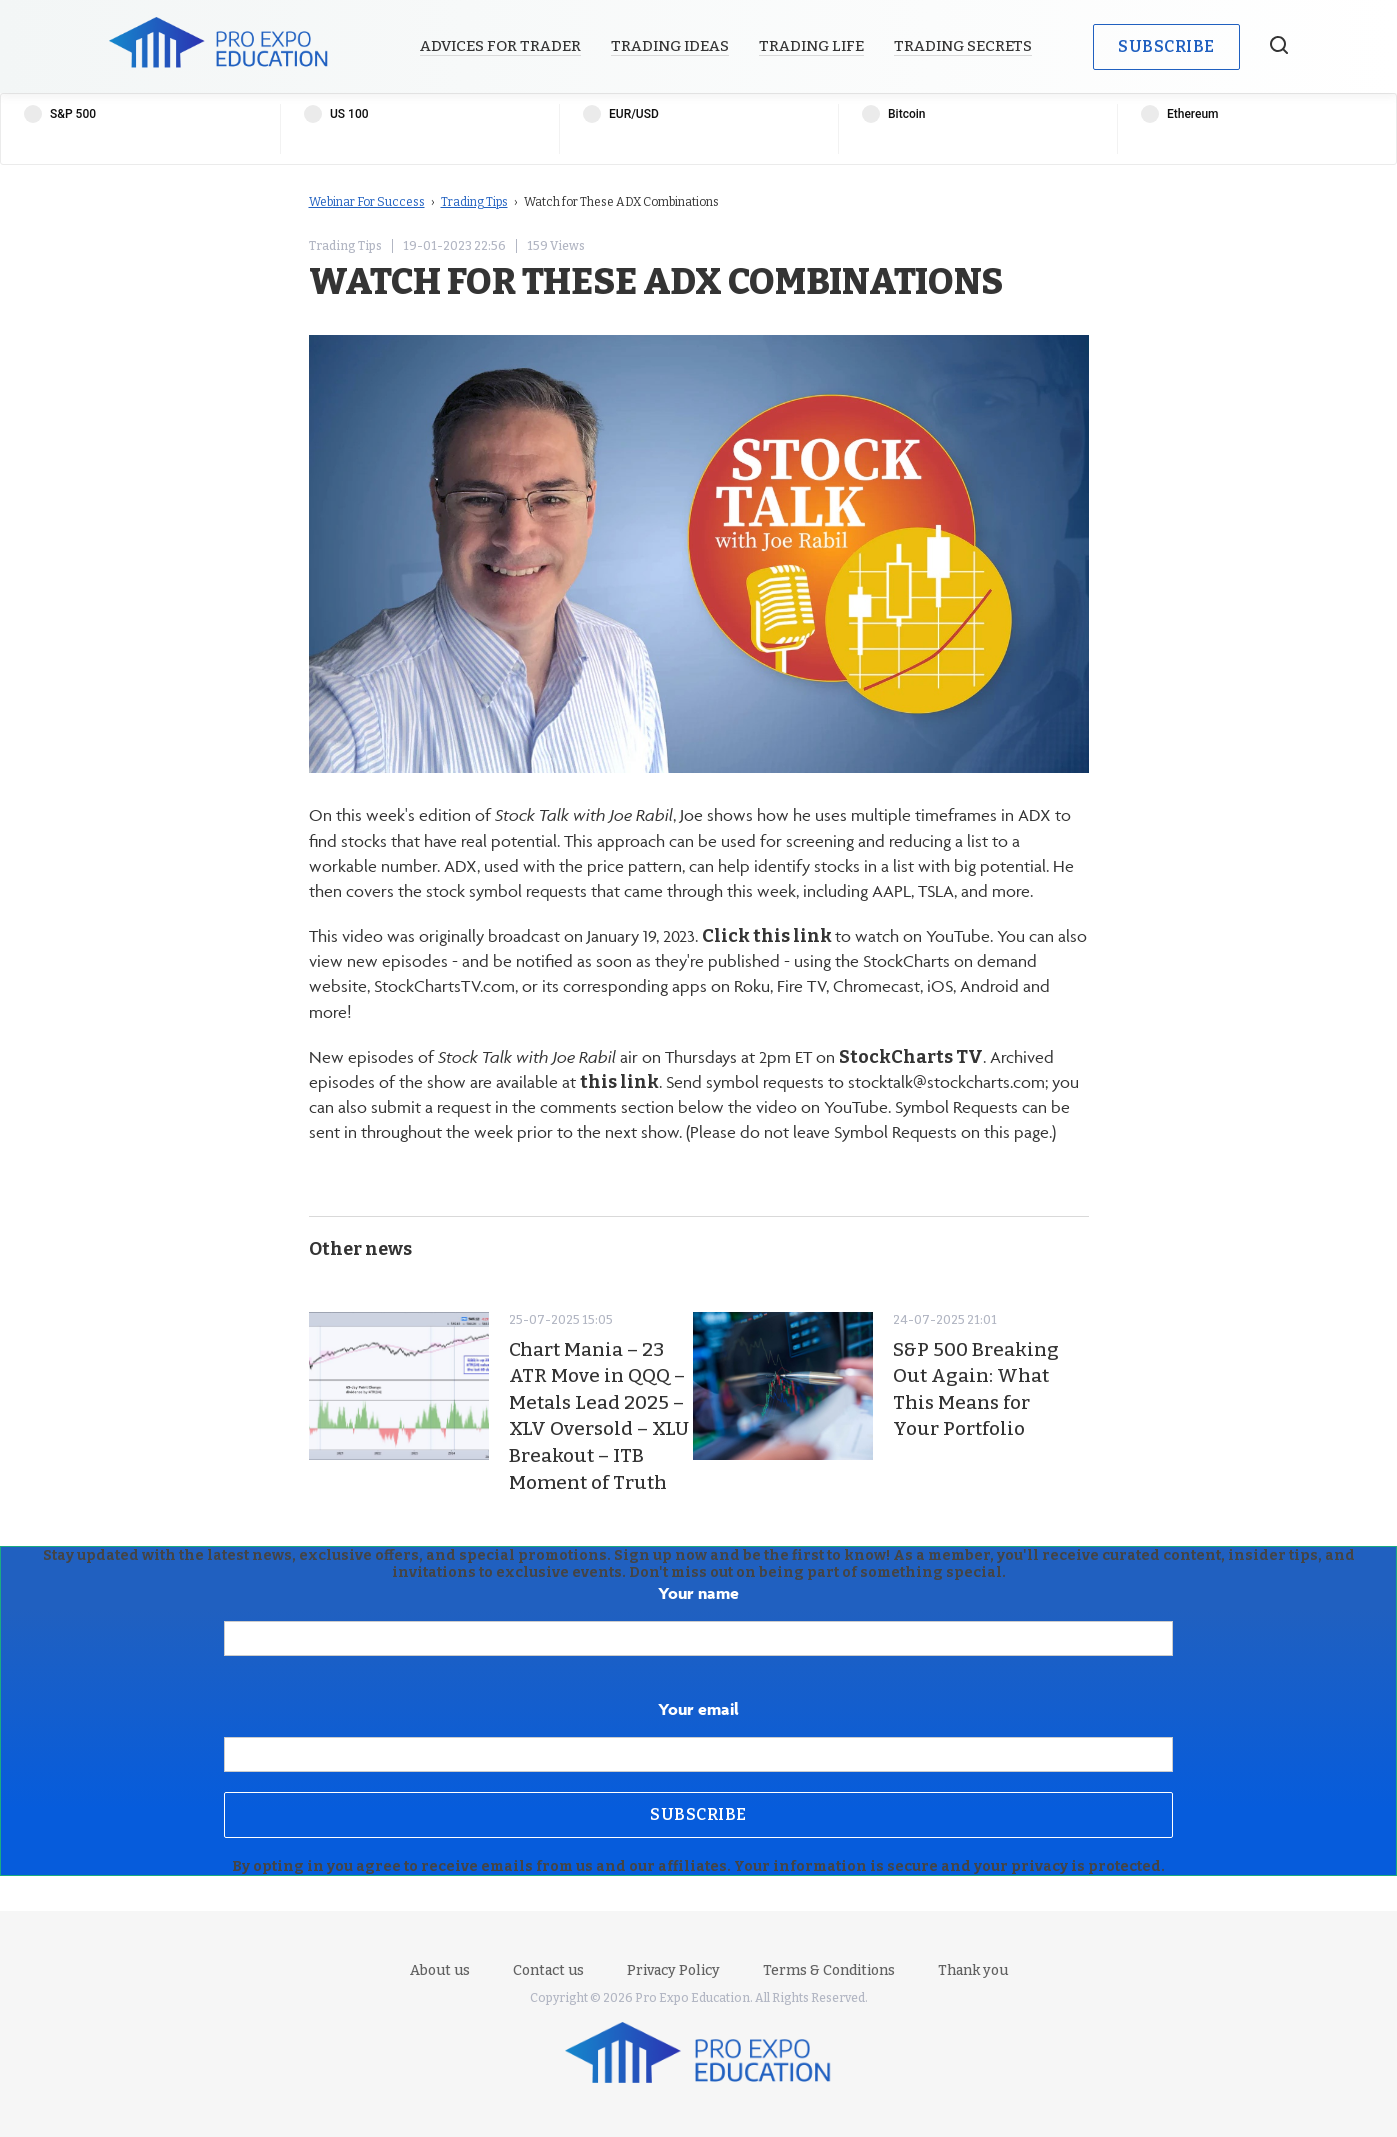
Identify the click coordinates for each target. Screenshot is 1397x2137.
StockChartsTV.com (444, 986)
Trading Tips (474, 202)
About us (440, 1970)
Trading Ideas (670, 46)
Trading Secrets (963, 46)
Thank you (973, 1970)
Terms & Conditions (829, 1970)
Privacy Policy (673, 1970)
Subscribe (1166, 46)
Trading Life (811, 46)
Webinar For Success (367, 202)
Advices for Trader (500, 46)
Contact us (548, 1970)
